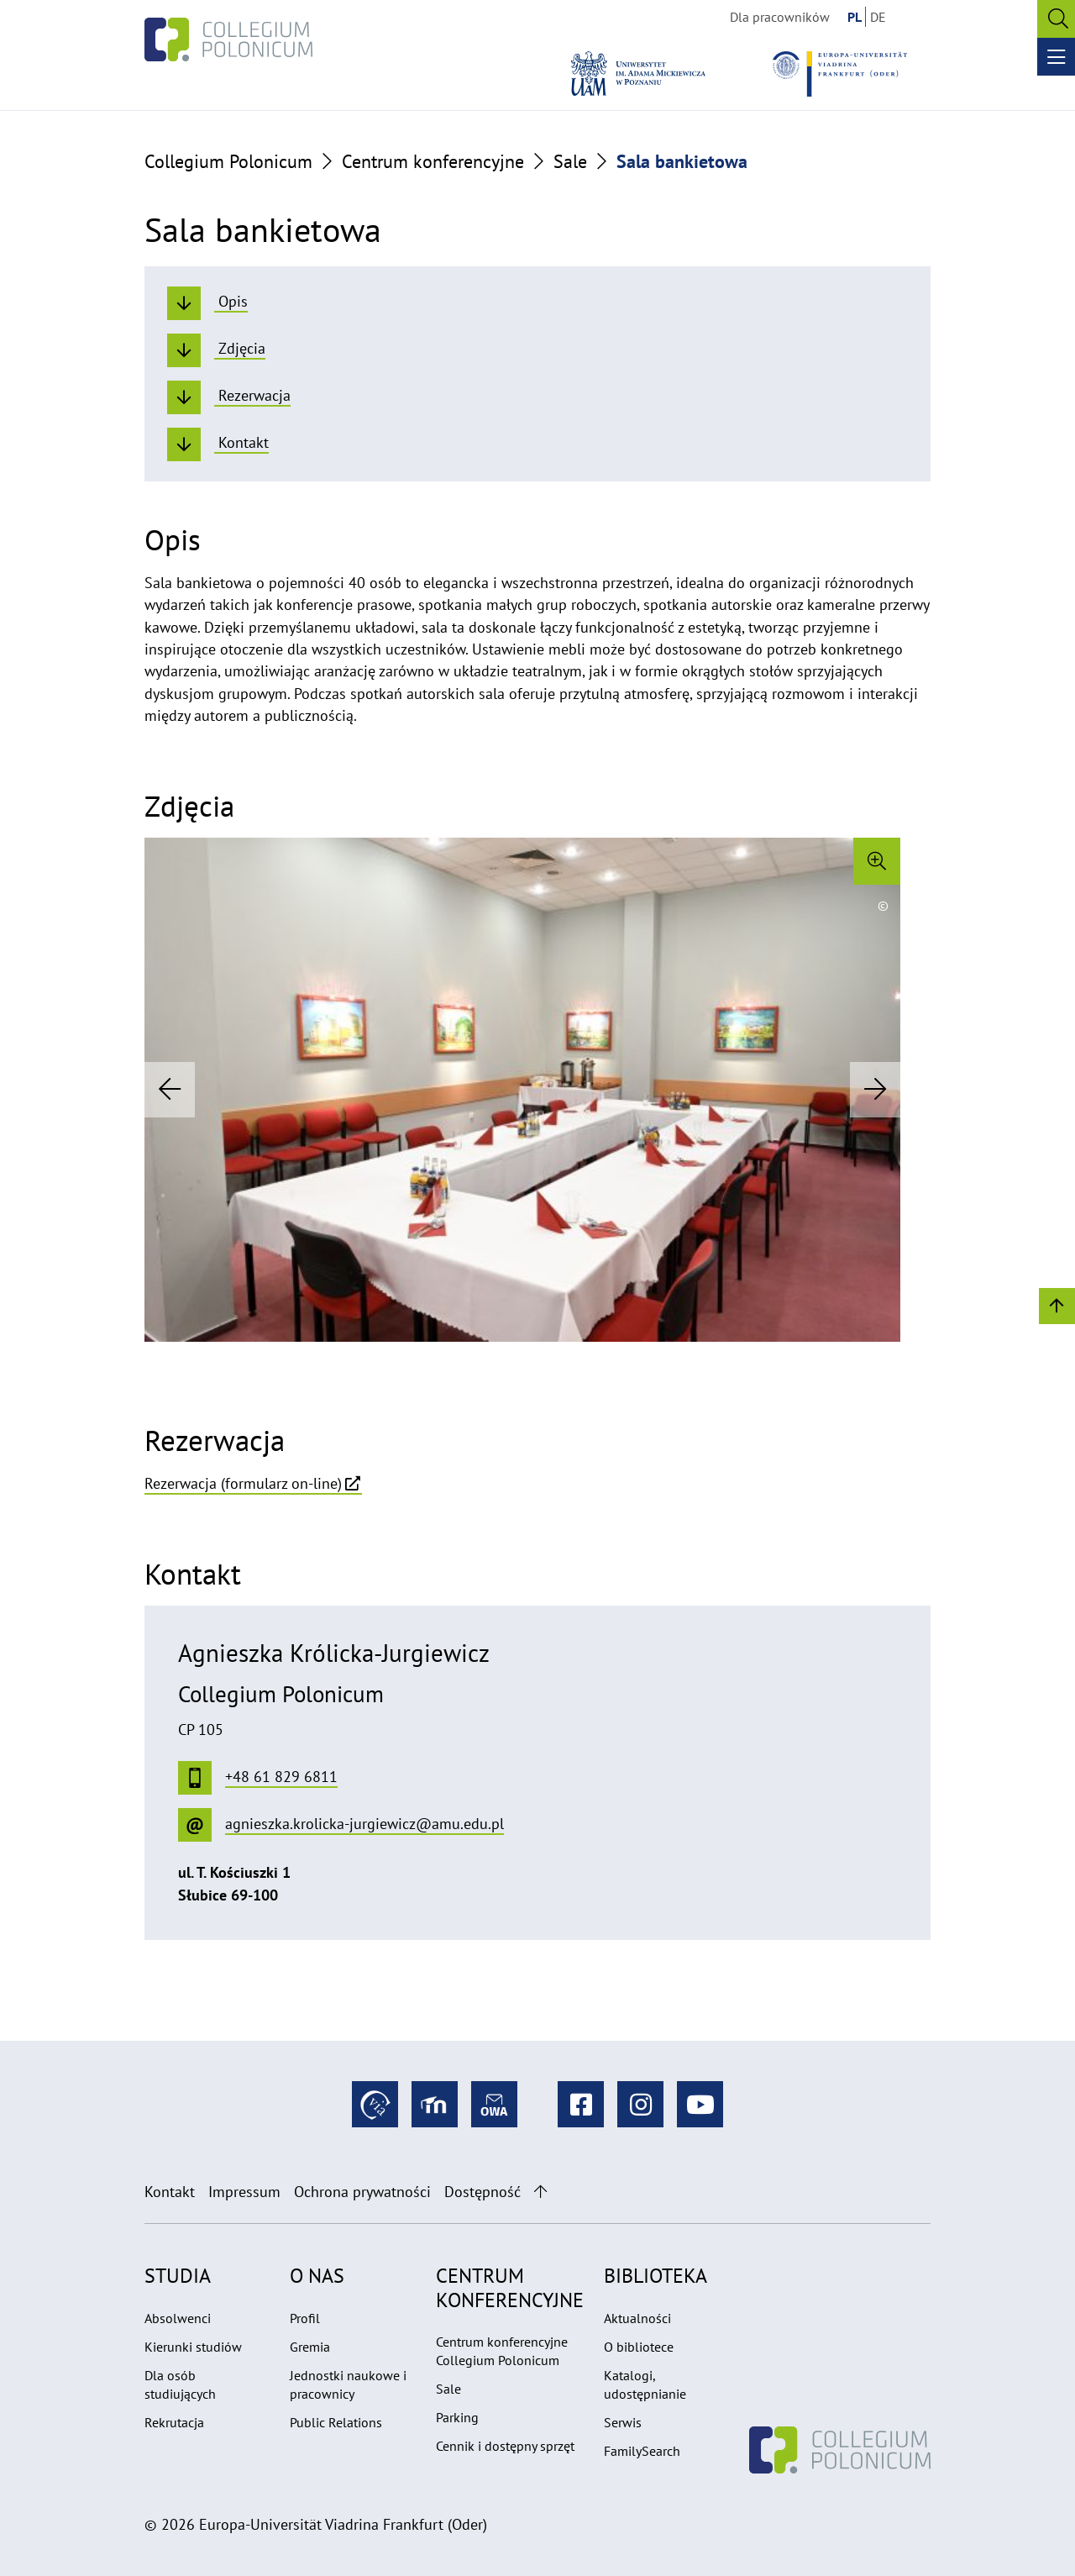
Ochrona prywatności (362, 2191)
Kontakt (169, 2191)
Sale (570, 161)
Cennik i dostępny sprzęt (505, 2445)
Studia (177, 2276)
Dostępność (482, 2191)
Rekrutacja (174, 2422)
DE (878, 16)
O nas (317, 2276)
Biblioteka (655, 2276)
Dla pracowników (780, 16)
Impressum (244, 2191)
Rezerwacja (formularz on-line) (243, 1483)
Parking (457, 2417)
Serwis (623, 2422)
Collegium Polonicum (228, 161)
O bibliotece (639, 2346)
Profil (305, 2318)
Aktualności (637, 2318)
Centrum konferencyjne (433, 161)
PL (854, 16)
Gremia (310, 2346)
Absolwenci (177, 2318)
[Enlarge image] (876, 861)
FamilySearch (642, 2450)
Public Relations (336, 2422)
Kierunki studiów (193, 2346)
